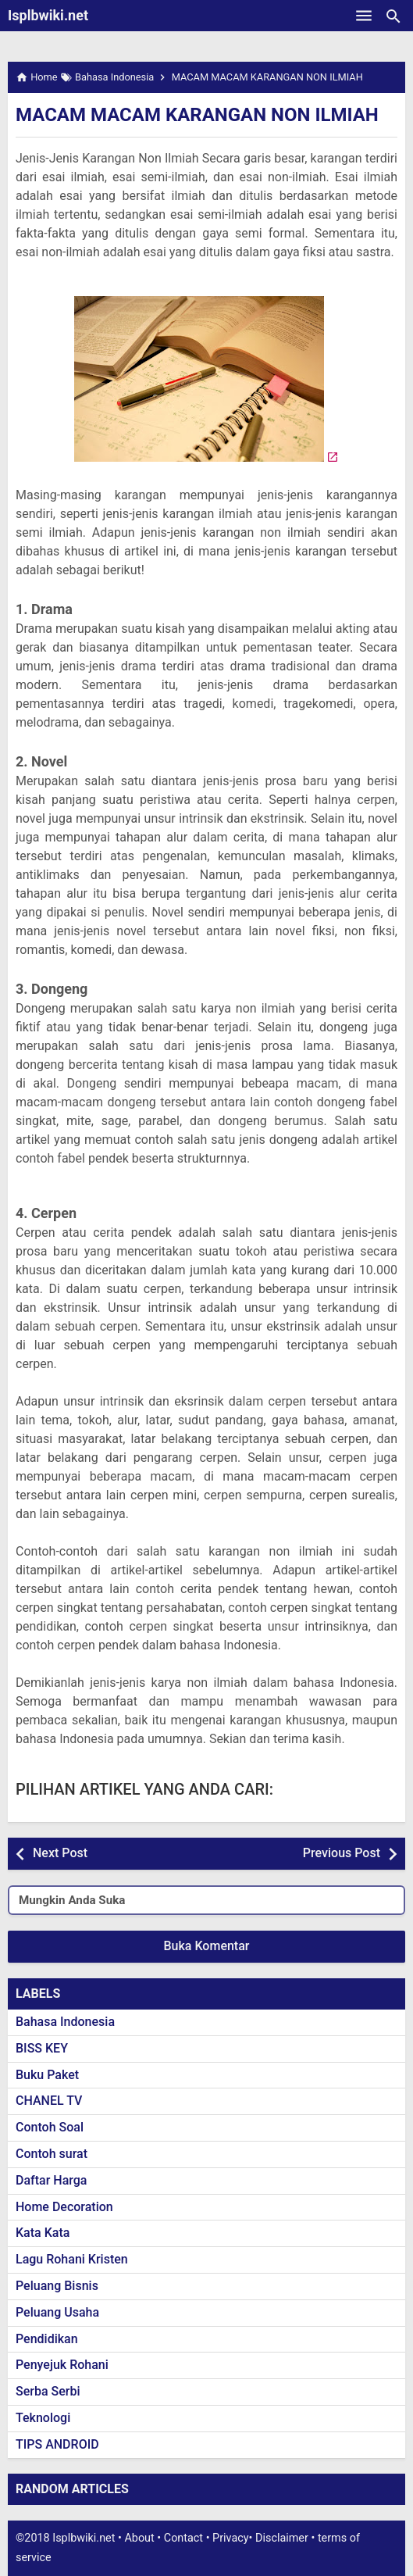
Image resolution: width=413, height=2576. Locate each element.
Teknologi (43, 2417)
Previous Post (341, 1852)
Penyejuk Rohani (62, 2364)
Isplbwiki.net (48, 15)
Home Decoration (64, 2206)
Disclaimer (281, 2538)
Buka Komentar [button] (207, 1945)
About (139, 2538)
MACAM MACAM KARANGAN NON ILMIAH (197, 115)
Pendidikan (47, 2338)
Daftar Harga (51, 2180)
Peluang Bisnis (57, 2285)
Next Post (60, 1852)
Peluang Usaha (57, 2312)
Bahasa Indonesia (65, 2021)
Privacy (230, 2538)
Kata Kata (42, 2232)
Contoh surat (51, 2153)
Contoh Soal (50, 2127)
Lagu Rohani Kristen (72, 2259)
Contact (183, 2538)
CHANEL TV (49, 2100)
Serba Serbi (48, 2391)
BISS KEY (42, 2048)
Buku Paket (47, 2074)
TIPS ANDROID (57, 2444)
